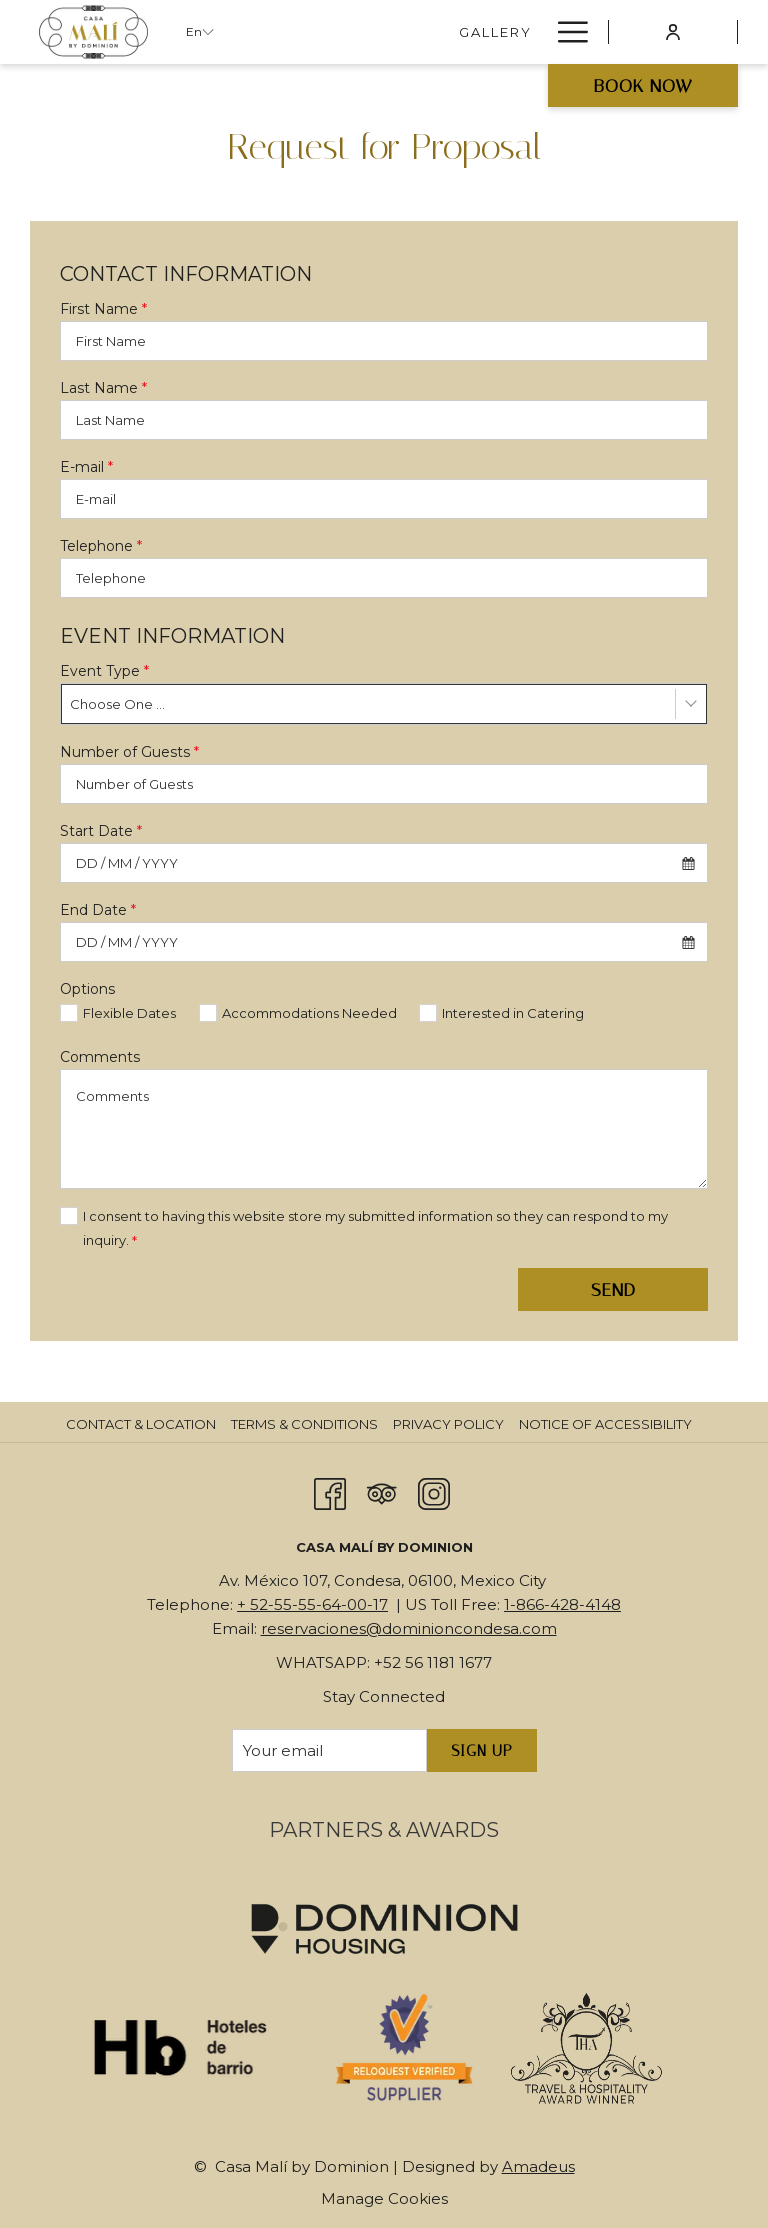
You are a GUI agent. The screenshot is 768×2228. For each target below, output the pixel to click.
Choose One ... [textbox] (117, 704)
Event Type (104, 671)
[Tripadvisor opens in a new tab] (382, 1492)
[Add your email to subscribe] (329, 1750)
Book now (643, 86)
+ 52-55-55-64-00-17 (312, 1604)
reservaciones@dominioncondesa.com (409, 1628)
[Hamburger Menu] (565, 32)
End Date (98, 910)
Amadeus (538, 2166)
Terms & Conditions (304, 1424)
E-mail (86, 467)
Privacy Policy (448, 1424)
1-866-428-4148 (562, 1604)
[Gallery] (315, 32)
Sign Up (482, 1751)
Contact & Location (141, 1424)
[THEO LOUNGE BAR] (452, 32)
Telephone (101, 546)
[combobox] (384, 704)
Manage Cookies (384, 2198)
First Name (103, 309)
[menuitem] (143, 1424)
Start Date (101, 831)
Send (613, 1290)
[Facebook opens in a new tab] (330, 1492)
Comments (100, 1057)
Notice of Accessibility (605, 1424)
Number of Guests (129, 752)
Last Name (103, 388)
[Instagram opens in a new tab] (434, 1492)
